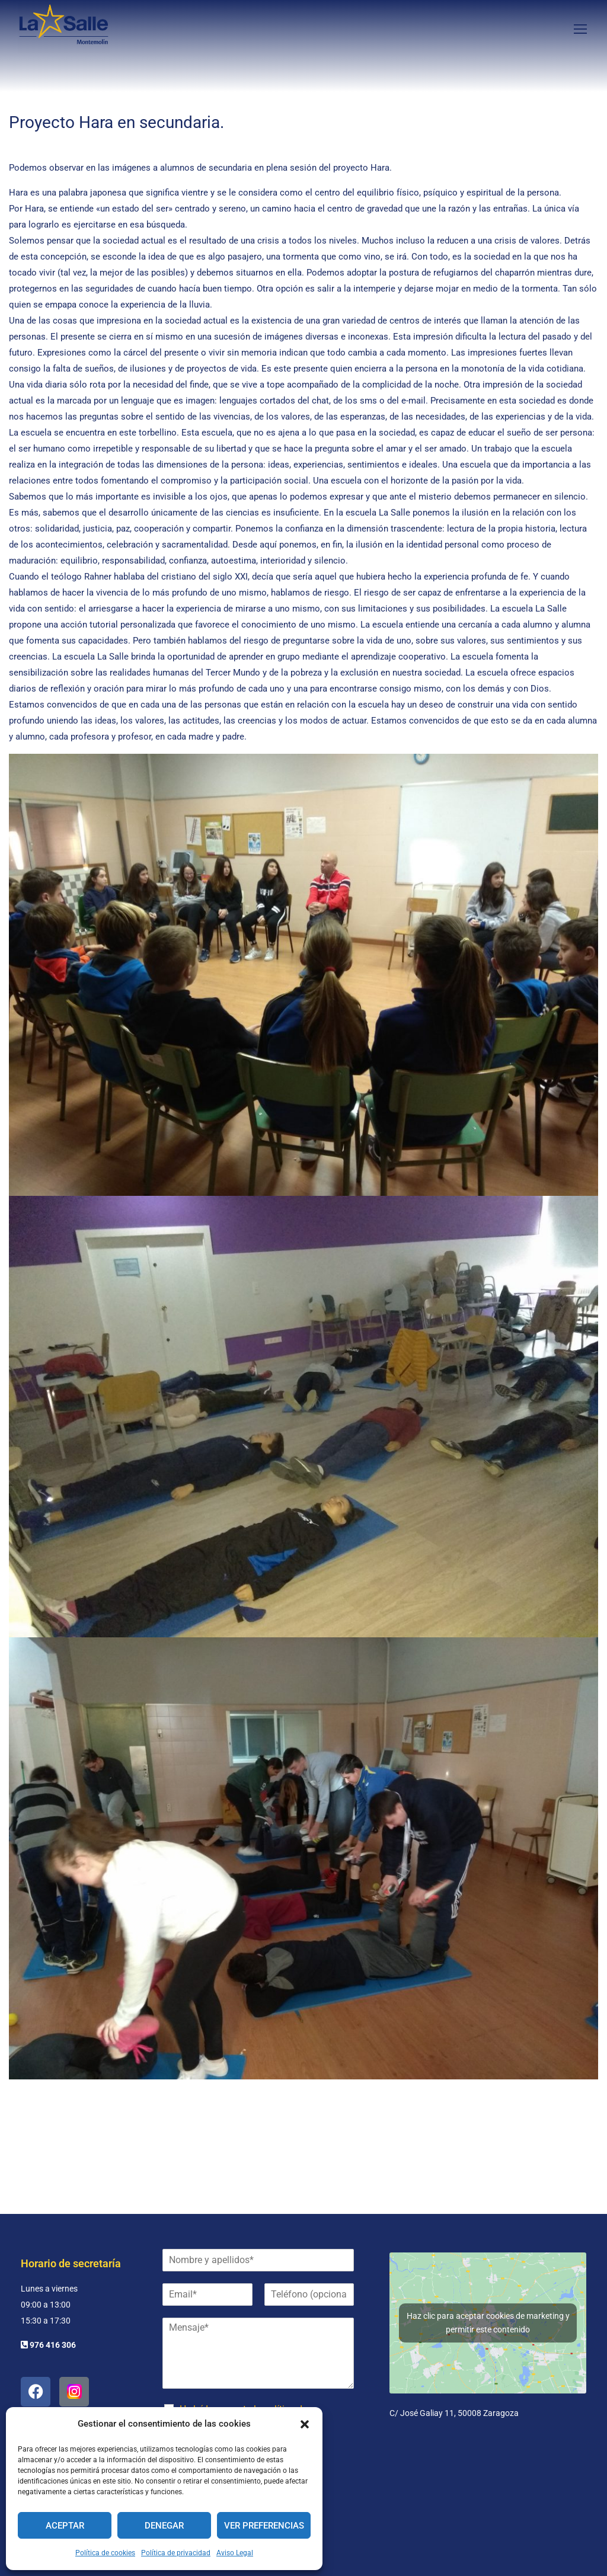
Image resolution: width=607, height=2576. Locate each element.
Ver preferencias (264, 2525)
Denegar (164, 2525)
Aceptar (65, 2525)
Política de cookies (105, 2553)
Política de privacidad (175, 2553)
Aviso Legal (234, 2553)
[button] (305, 2424)
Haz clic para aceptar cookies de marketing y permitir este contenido (488, 2322)
